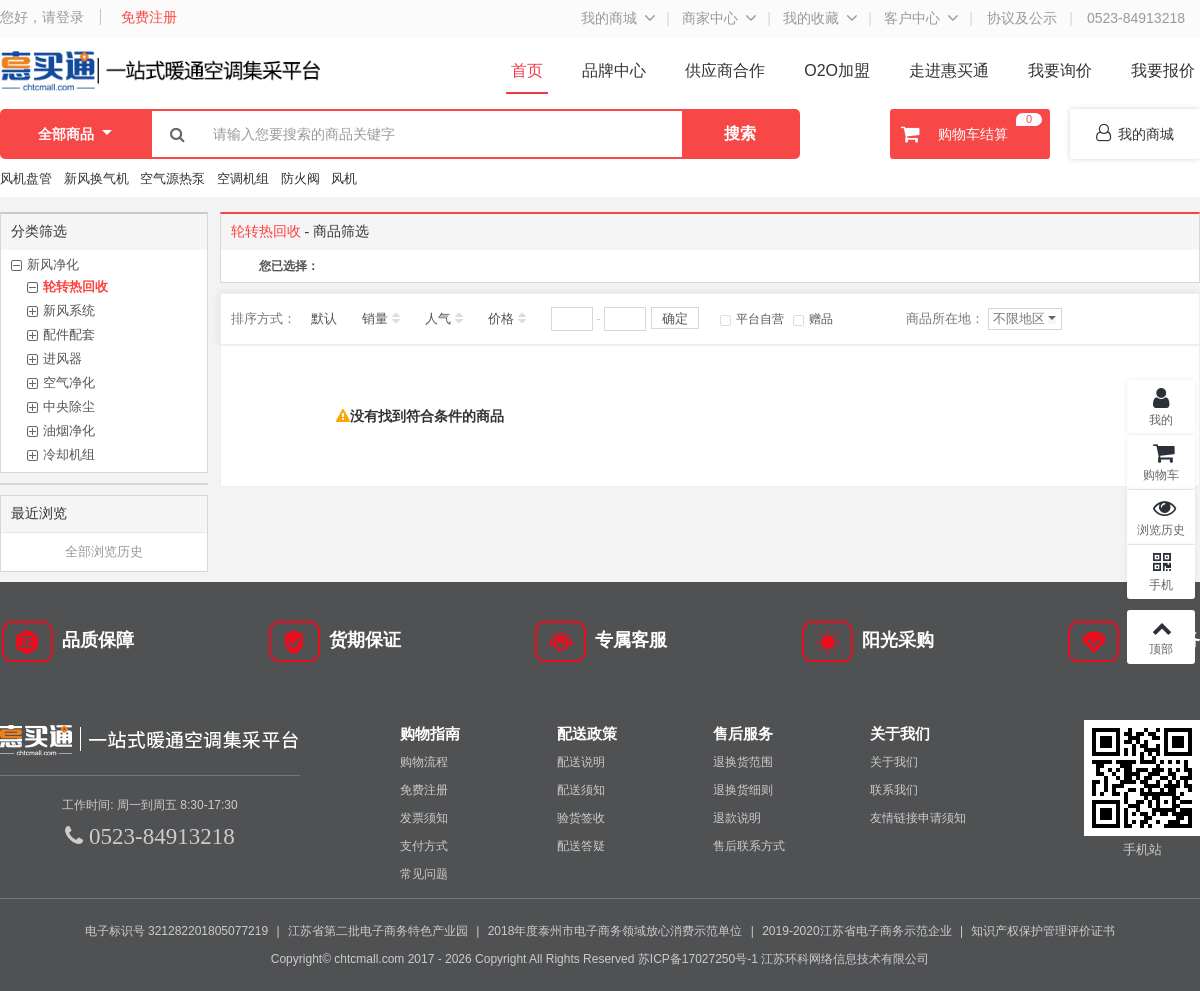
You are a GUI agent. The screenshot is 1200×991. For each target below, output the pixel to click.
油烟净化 (69, 430)
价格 (501, 318)
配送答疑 (581, 846)
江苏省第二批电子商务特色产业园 (378, 931)
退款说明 (737, 818)
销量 (375, 318)
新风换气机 (98, 178)
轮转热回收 (75, 286)
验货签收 (581, 818)
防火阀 (300, 178)
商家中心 (710, 18)
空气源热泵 (172, 178)
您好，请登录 (42, 17)
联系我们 (894, 790)
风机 (344, 178)
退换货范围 (743, 762)
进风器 (62, 358)
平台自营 (752, 319)
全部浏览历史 (104, 551)
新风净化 (53, 264)
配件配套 (69, 334)
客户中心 (912, 18)
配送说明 (581, 762)
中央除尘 (69, 406)
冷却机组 (69, 454)
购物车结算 (969, 134)
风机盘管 (26, 178)
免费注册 (149, 17)
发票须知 (424, 818)
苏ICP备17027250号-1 (698, 959)
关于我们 (894, 762)
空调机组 (243, 178)
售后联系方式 (749, 846)
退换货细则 (743, 790)
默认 (324, 318)
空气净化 (69, 382)
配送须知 (581, 790)
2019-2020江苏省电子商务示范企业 (856, 931)
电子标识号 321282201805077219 (176, 931)
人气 (438, 318)
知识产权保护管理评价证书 (1043, 931)
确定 (675, 318)
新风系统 (69, 310)
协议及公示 (1022, 18)
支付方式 (424, 846)
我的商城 (609, 18)
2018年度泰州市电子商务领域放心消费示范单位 (615, 931)
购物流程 (424, 762)
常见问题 (424, 874)
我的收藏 (811, 18)
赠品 (813, 319)
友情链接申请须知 (918, 818)
